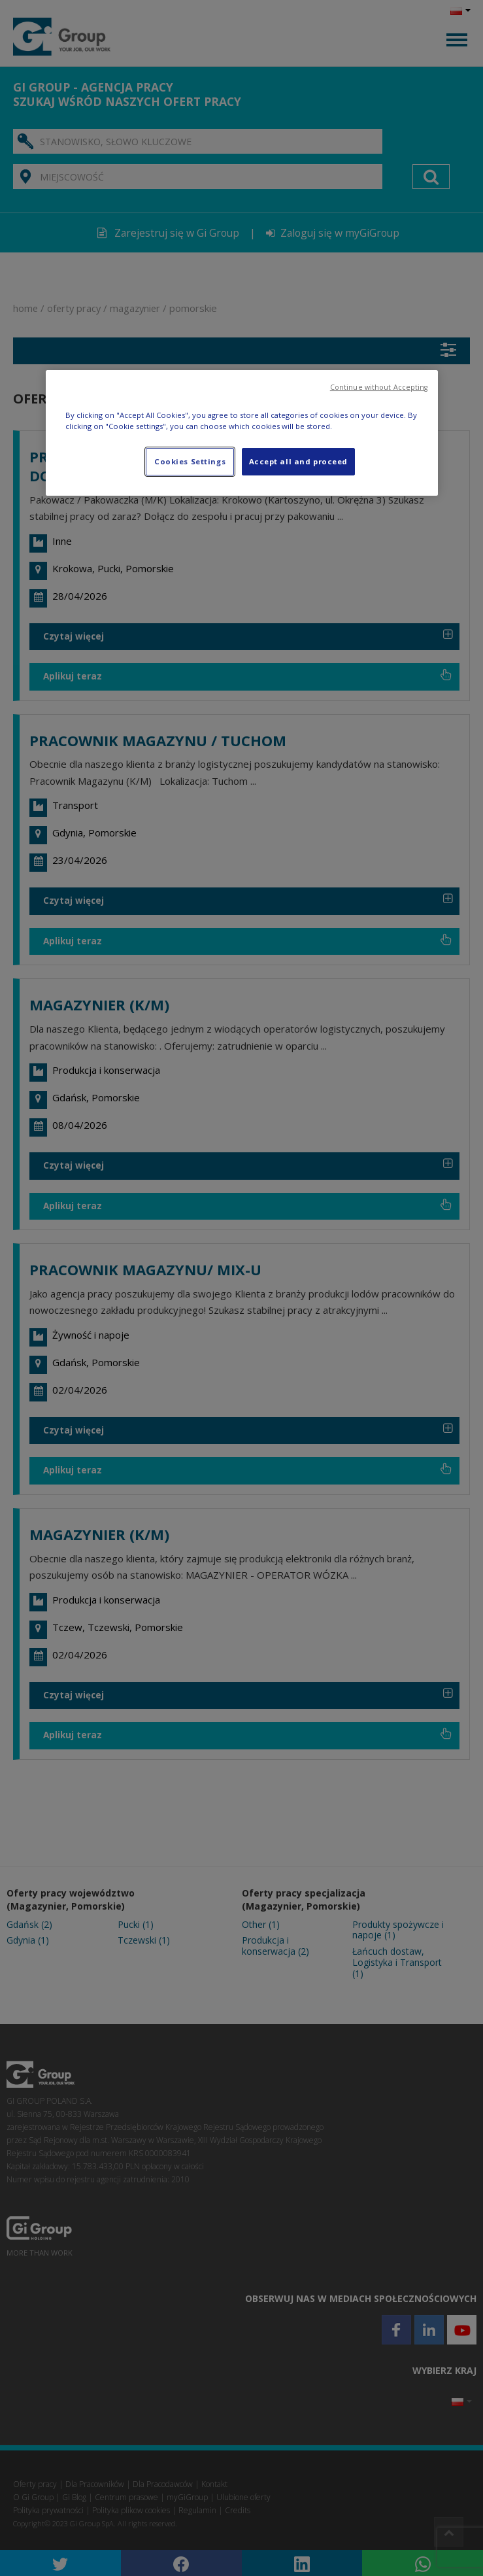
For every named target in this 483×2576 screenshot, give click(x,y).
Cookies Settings (189, 461)
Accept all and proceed (298, 461)
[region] (242, 433)
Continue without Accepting (379, 387)
